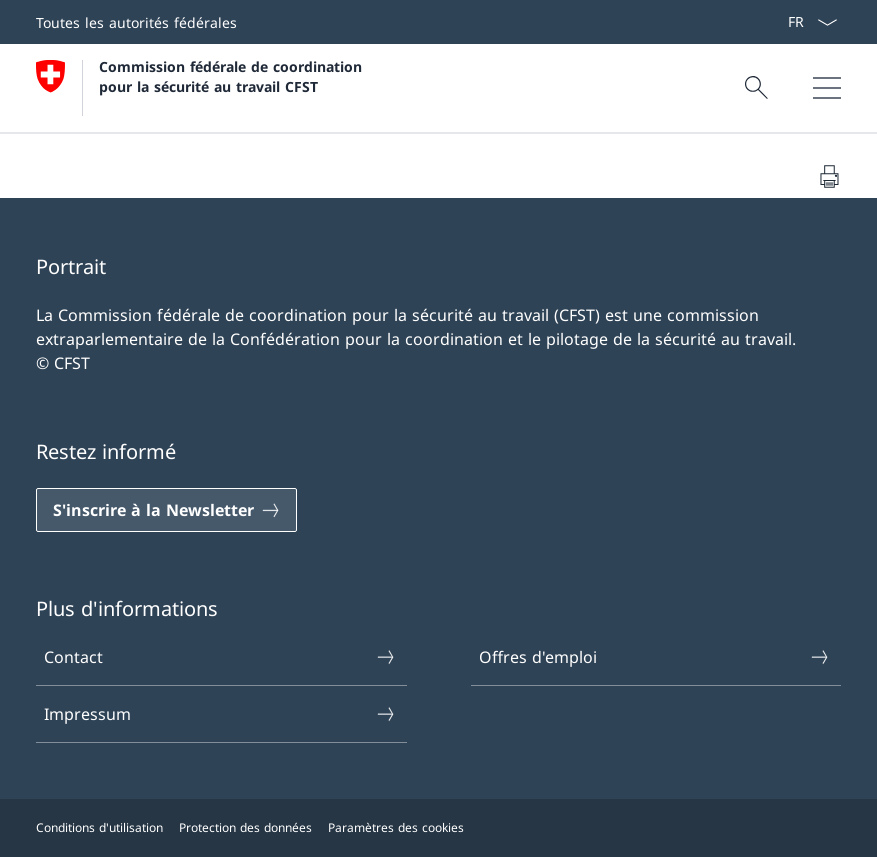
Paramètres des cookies (396, 827)
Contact (220, 657)
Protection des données (245, 827)
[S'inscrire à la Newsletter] (166, 510)
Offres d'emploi (655, 657)
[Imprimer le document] (829, 176)
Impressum (220, 714)
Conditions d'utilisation (99, 827)
